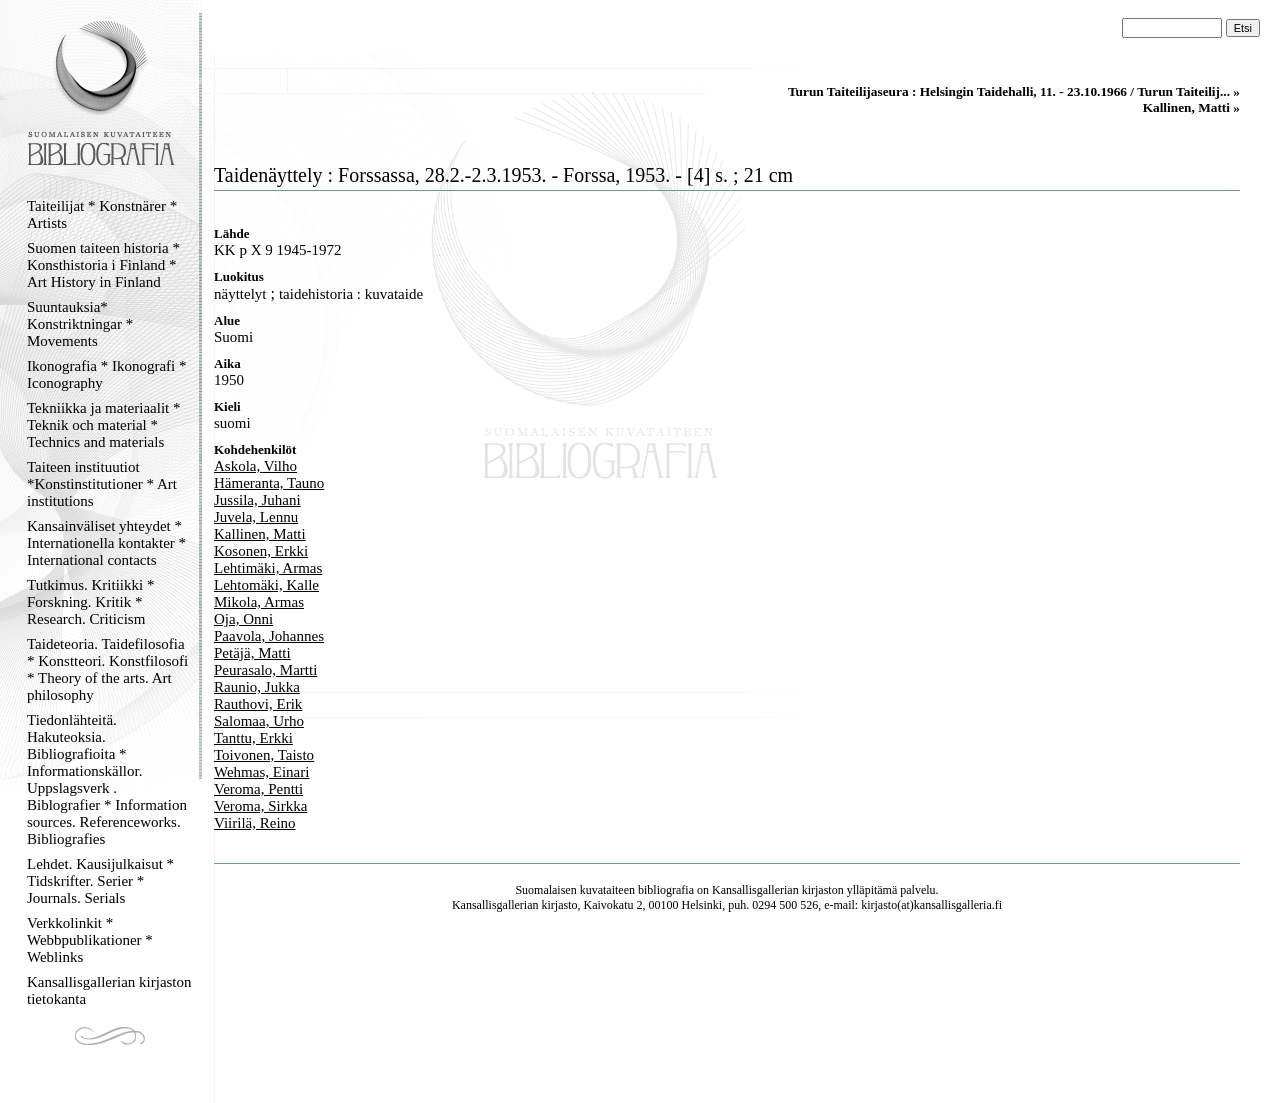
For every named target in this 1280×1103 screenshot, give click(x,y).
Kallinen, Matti (260, 534)
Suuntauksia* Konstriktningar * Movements (80, 324)
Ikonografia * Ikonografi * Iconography (107, 374)
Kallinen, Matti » (1191, 107)
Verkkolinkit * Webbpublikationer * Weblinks (90, 940)
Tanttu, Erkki (253, 738)
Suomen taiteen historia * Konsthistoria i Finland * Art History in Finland (103, 265)
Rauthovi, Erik (258, 704)
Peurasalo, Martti (265, 670)
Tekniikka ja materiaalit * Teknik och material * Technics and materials (103, 425)
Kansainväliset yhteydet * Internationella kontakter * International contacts (106, 543)
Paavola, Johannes (269, 636)
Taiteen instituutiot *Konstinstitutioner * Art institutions (102, 484)
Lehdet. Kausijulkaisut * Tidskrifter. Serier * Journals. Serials (100, 881)
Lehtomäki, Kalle (266, 585)
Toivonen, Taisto (264, 755)
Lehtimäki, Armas (268, 568)
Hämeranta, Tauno (269, 483)
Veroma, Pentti (258, 789)
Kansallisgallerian (755, 890)
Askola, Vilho (255, 466)
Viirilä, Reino (255, 823)
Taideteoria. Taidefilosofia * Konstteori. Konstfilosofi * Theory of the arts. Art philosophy (107, 669)
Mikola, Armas (259, 602)
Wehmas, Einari (261, 772)
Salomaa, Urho (259, 721)
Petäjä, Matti (252, 653)
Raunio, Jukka (257, 687)
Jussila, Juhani (257, 500)
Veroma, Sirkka (260, 806)
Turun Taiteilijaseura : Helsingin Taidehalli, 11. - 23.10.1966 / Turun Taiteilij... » (1014, 91)
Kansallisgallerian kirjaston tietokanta (109, 990)
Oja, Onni (243, 619)
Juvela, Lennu (256, 517)
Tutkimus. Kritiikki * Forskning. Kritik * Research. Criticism (90, 602)
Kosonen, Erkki (261, 551)
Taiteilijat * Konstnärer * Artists (102, 214)
